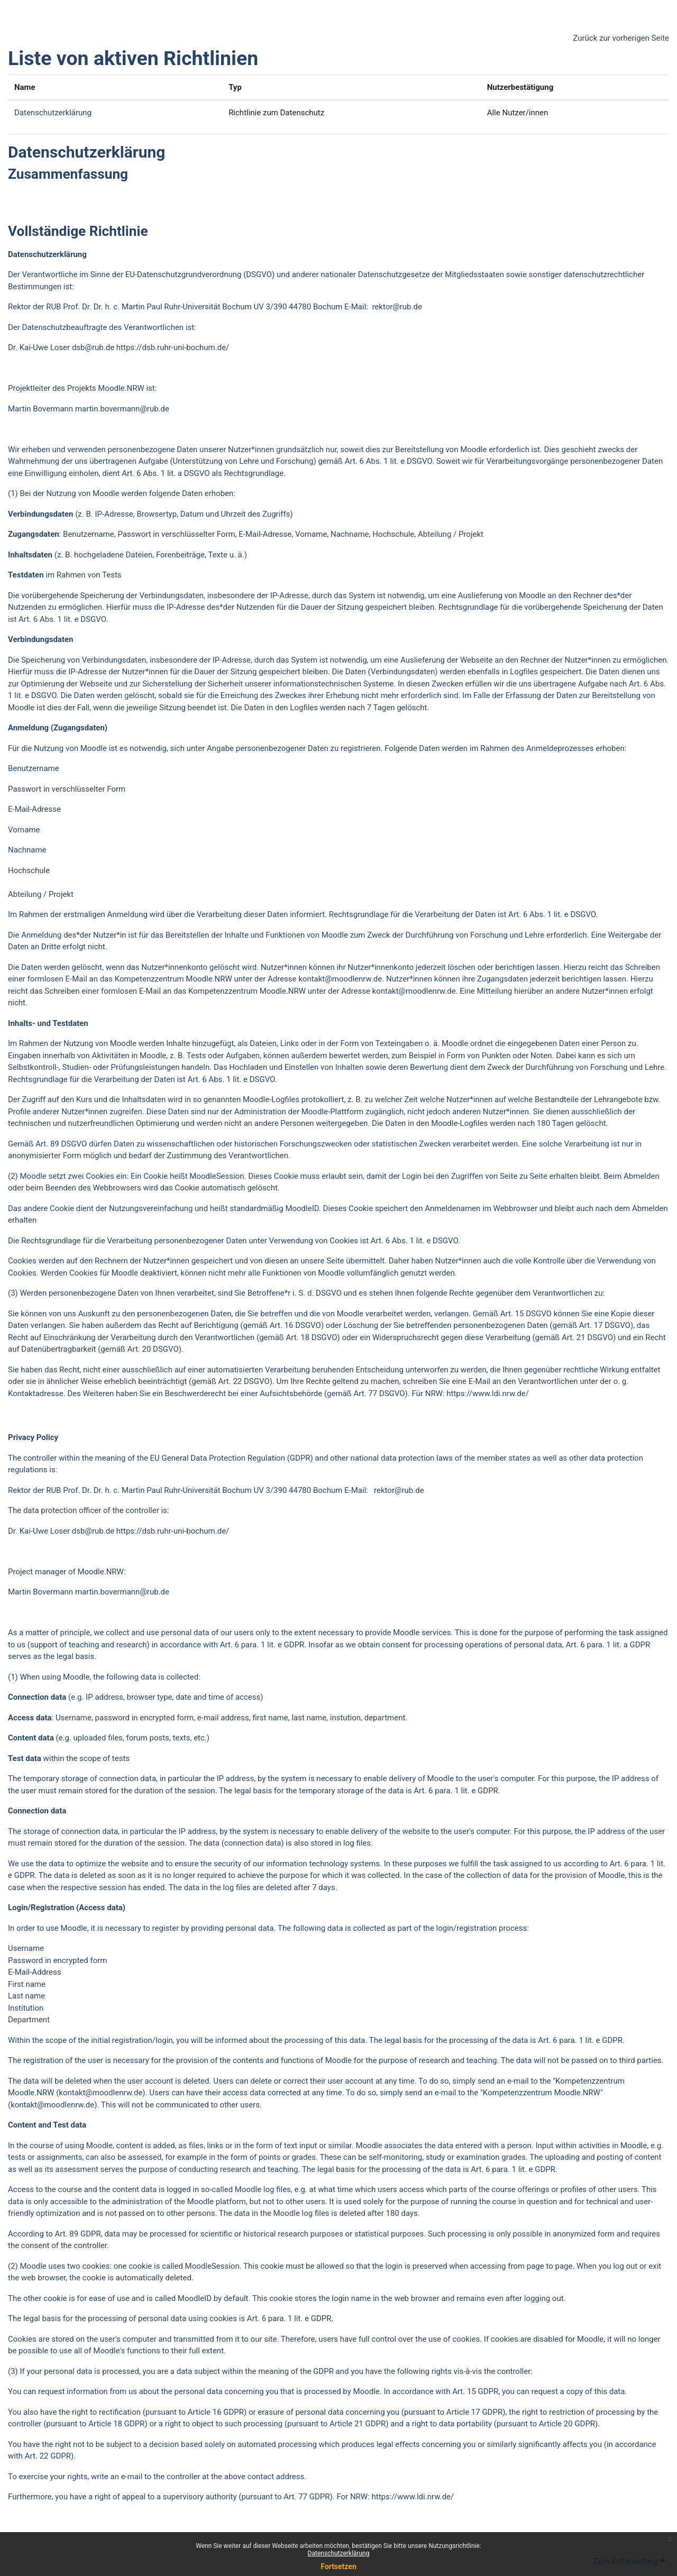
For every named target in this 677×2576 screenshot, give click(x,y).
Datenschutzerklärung (339, 2553)
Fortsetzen (338, 2566)
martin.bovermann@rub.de (122, 409)
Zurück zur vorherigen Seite (621, 38)
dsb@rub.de (93, 347)
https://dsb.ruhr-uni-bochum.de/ (172, 347)
